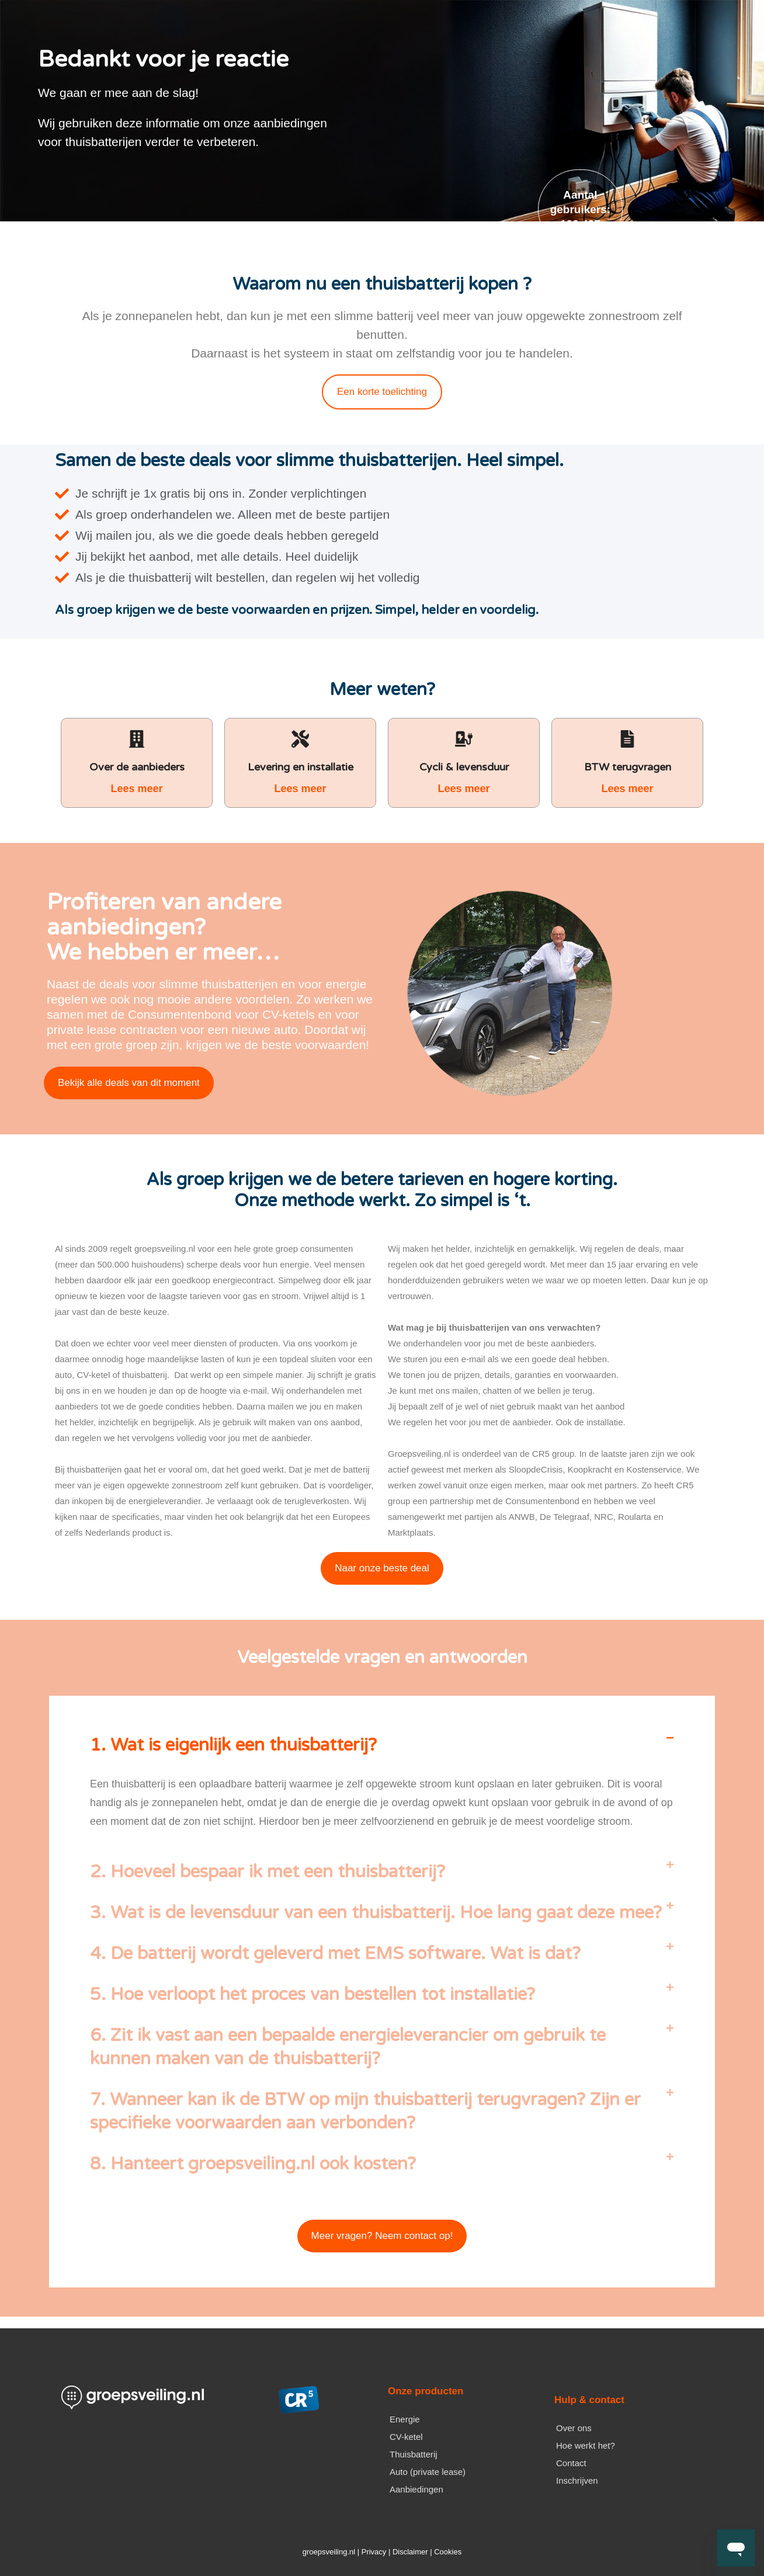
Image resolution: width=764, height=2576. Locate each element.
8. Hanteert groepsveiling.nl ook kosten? (253, 2164)
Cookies (447, 2551)
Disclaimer (410, 2551)
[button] (382, 1745)
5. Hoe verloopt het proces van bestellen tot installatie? (312, 1994)
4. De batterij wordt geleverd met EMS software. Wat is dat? (335, 1953)
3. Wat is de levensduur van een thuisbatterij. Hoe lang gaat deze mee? (376, 1913)
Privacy (374, 2551)
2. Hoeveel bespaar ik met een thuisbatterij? (267, 1872)
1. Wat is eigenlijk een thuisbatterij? (233, 1745)
